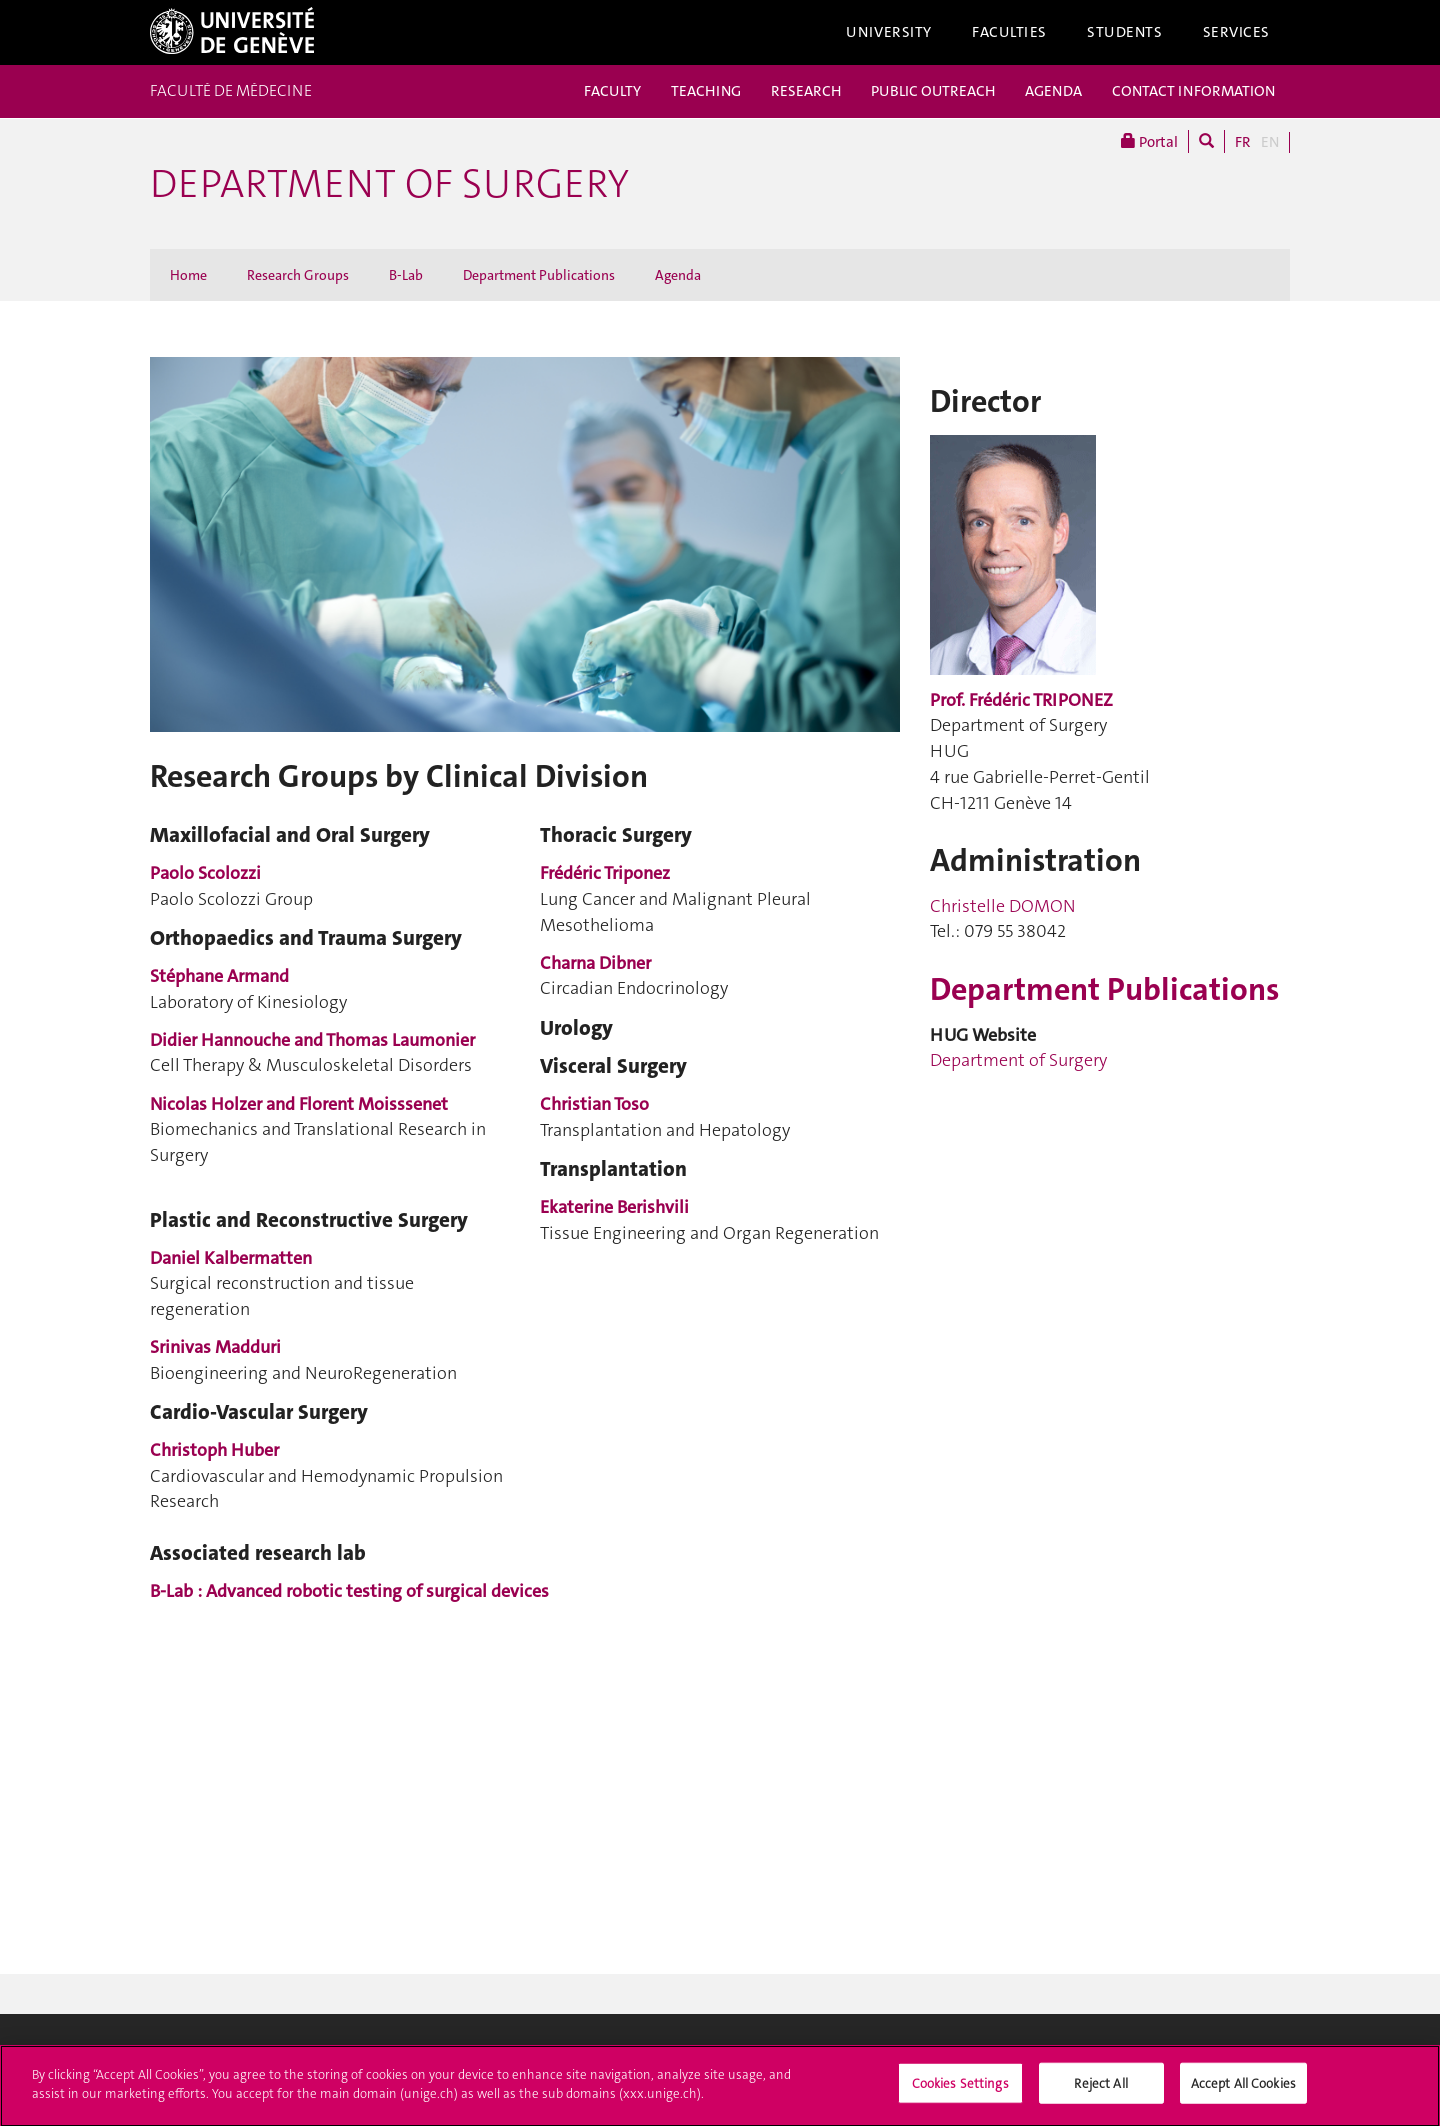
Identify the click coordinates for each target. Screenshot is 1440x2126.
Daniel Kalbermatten (231, 1258)
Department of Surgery (389, 184)
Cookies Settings (960, 2089)
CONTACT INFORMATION (1193, 91)
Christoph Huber (214, 1450)
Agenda (678, 275)
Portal (1149, 141)
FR (1243, 142)
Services (1237, 32)
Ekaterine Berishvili (614, 1207)
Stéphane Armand (219, 976)
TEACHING (706, 91)
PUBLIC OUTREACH (933, 91)
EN (1270, 142)
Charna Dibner (595, 963)
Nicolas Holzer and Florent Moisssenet (299, 1104)
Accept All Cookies (1243, 2089)
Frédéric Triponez (605, 873)
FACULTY (612, 91)
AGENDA (1053, 91)
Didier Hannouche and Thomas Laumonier (312, 1040)
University (889, 32)
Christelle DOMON (1003, 906)
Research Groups (298, 275)
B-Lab (406, 275)
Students (1125, 32)
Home (188, 275)
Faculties (1009, 32)
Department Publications (539, 275)
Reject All (1100, 2089)
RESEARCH (806, 91)
